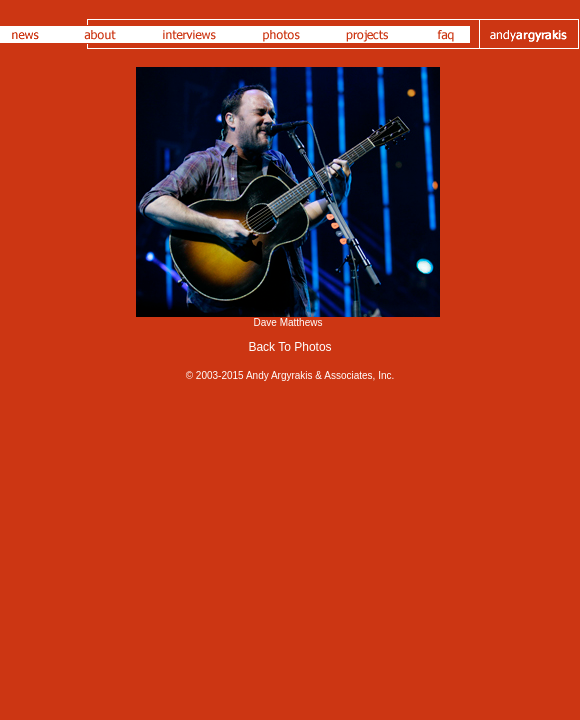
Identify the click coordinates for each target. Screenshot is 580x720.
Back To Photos (289, 347)
